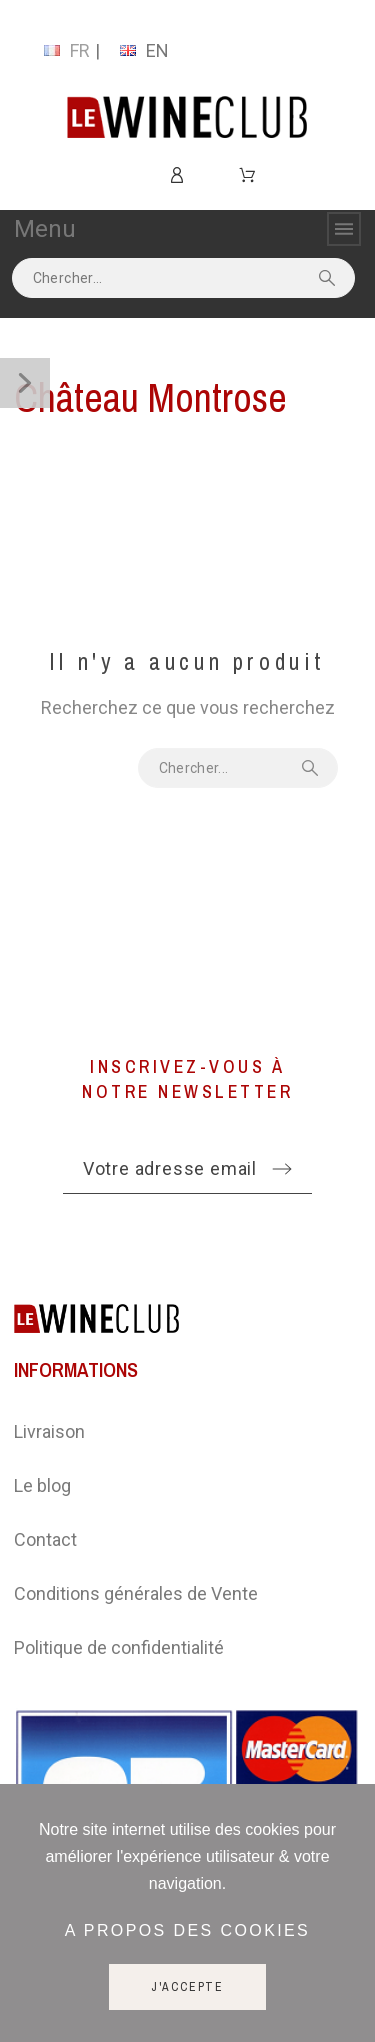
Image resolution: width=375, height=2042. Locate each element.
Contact (45, 1539)
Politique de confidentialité (119, 1647)
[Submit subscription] (282, 1169)
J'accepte (187, 1987)
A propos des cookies (187, 1930)
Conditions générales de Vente (136, 1593)
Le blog (42, 1485)
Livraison (49, 1431)
